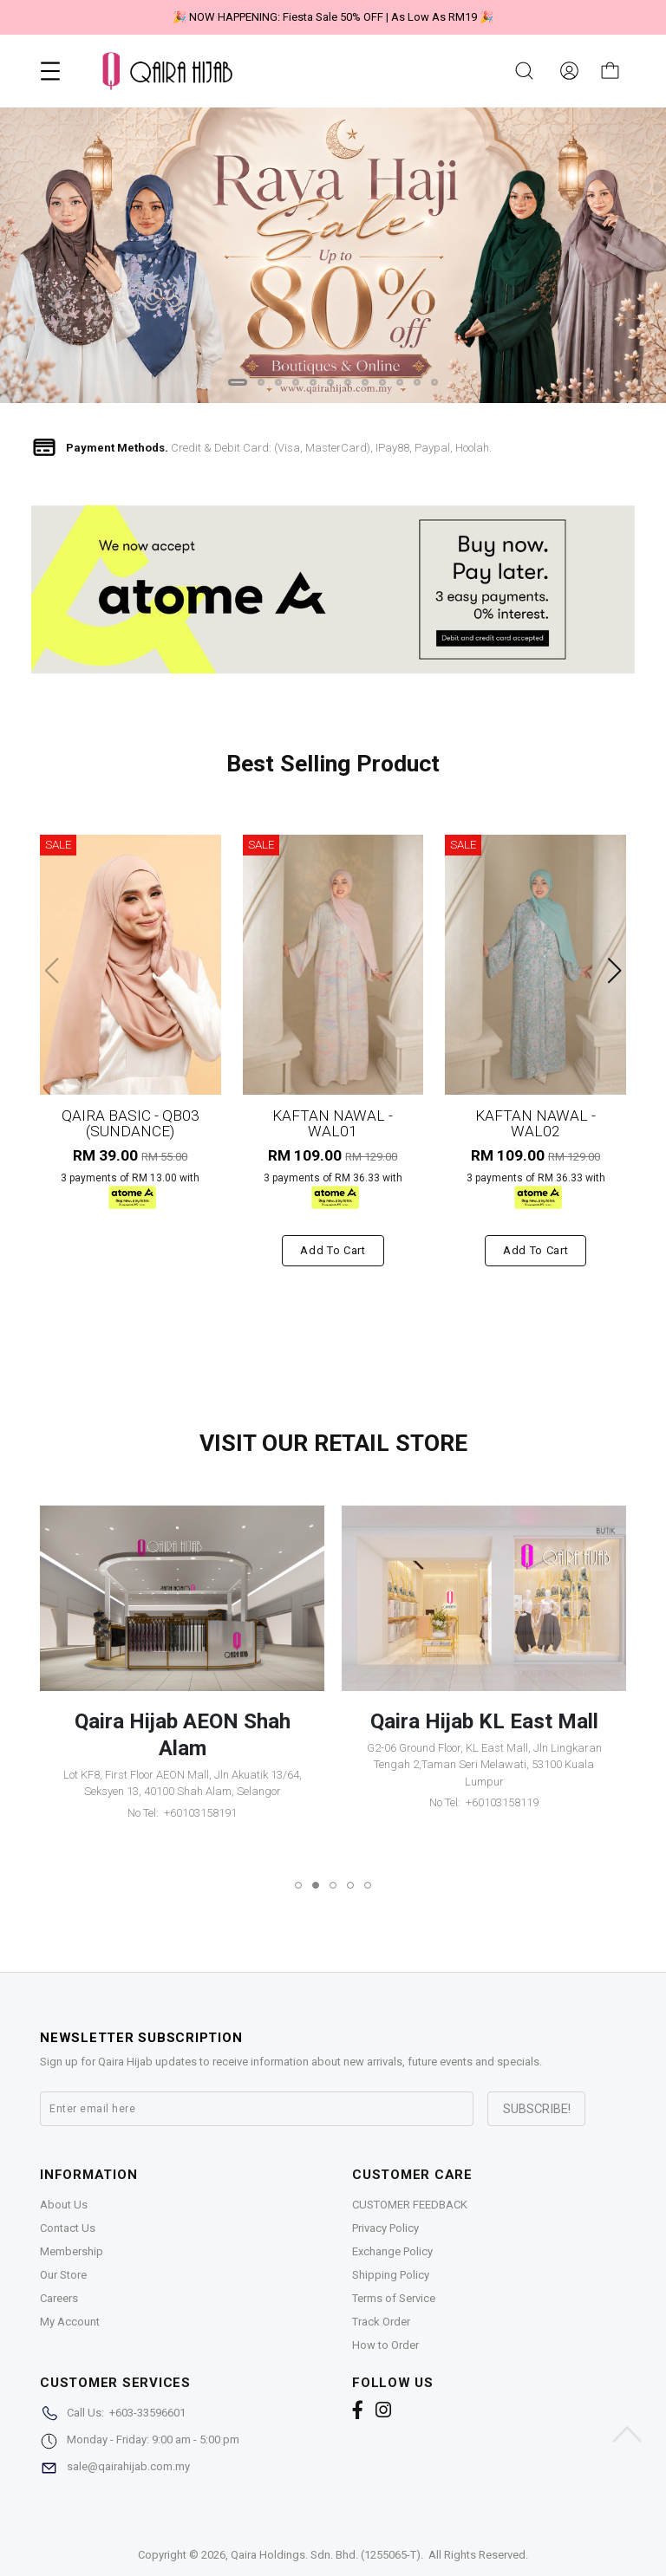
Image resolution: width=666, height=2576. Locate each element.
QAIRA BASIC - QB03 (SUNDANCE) (130, 1123)
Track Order (381, 2321)
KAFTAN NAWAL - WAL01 (332, 1123)
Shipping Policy (390, 2274)
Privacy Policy (385, 2227)
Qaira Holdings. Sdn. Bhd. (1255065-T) (326, 2554)
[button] (237, 382)
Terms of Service (393, 2298)
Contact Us (67, 2227)
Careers (59, 2298)
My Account (70, 2321)
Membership (71, 2251)
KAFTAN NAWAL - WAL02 (535, 1123)
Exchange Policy (392, 2251)
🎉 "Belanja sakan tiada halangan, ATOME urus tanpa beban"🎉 (333, 16)
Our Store (63, 2274)
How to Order (385, 2345)
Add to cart (332, 1250)
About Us (64, 2204)
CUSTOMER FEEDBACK (409, 2204)
